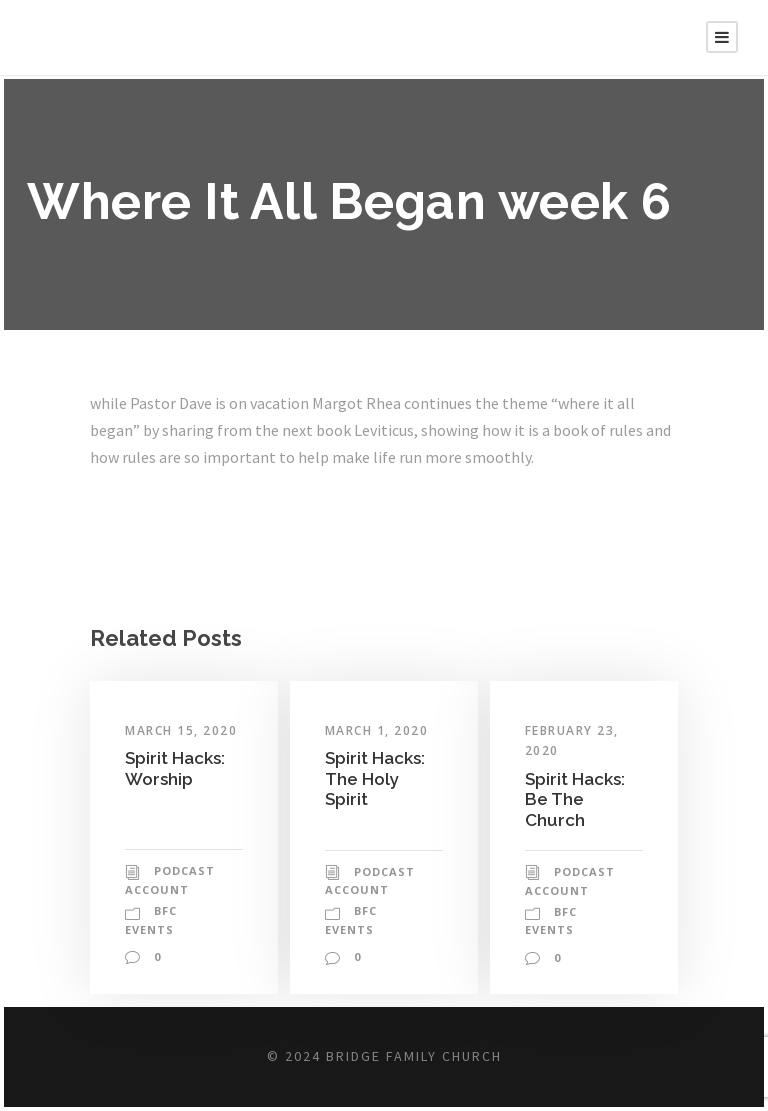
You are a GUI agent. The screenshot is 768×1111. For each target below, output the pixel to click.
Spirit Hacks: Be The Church (577, 799)
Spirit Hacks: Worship (177, 767)
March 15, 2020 (183, 731)
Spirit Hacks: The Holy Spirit (377, 778)
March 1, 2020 (379, 731)
